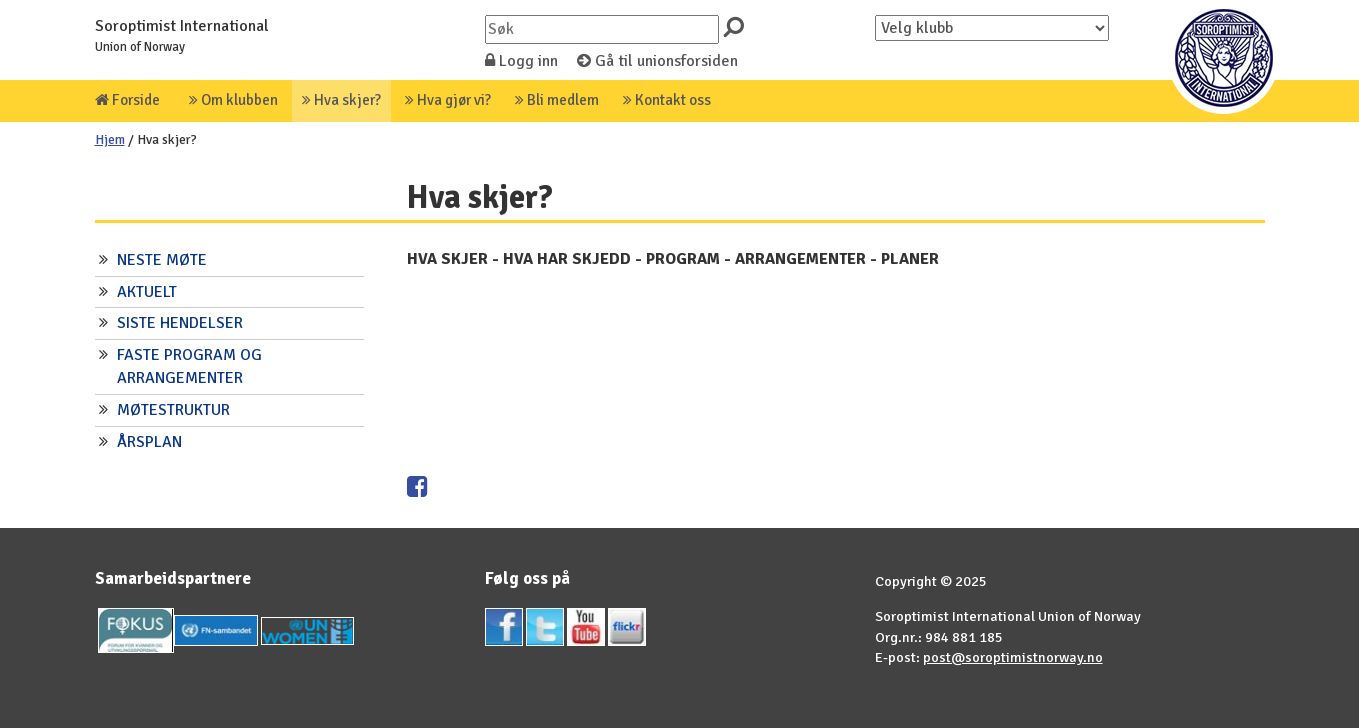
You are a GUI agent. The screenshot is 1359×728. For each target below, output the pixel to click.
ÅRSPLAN (149, 442)
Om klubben (233, 100)
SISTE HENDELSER (180, 323)
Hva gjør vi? (448, 100)
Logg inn (521, 61)
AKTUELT (147, 292)
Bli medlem (557, 100)
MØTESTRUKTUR (173, 410)
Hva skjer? (341, 100)
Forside (127, 100)
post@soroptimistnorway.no (1013, 657)
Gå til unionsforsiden (657, 61)
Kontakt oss (667, 100)
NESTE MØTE (162, 260)
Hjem (110, 139)
